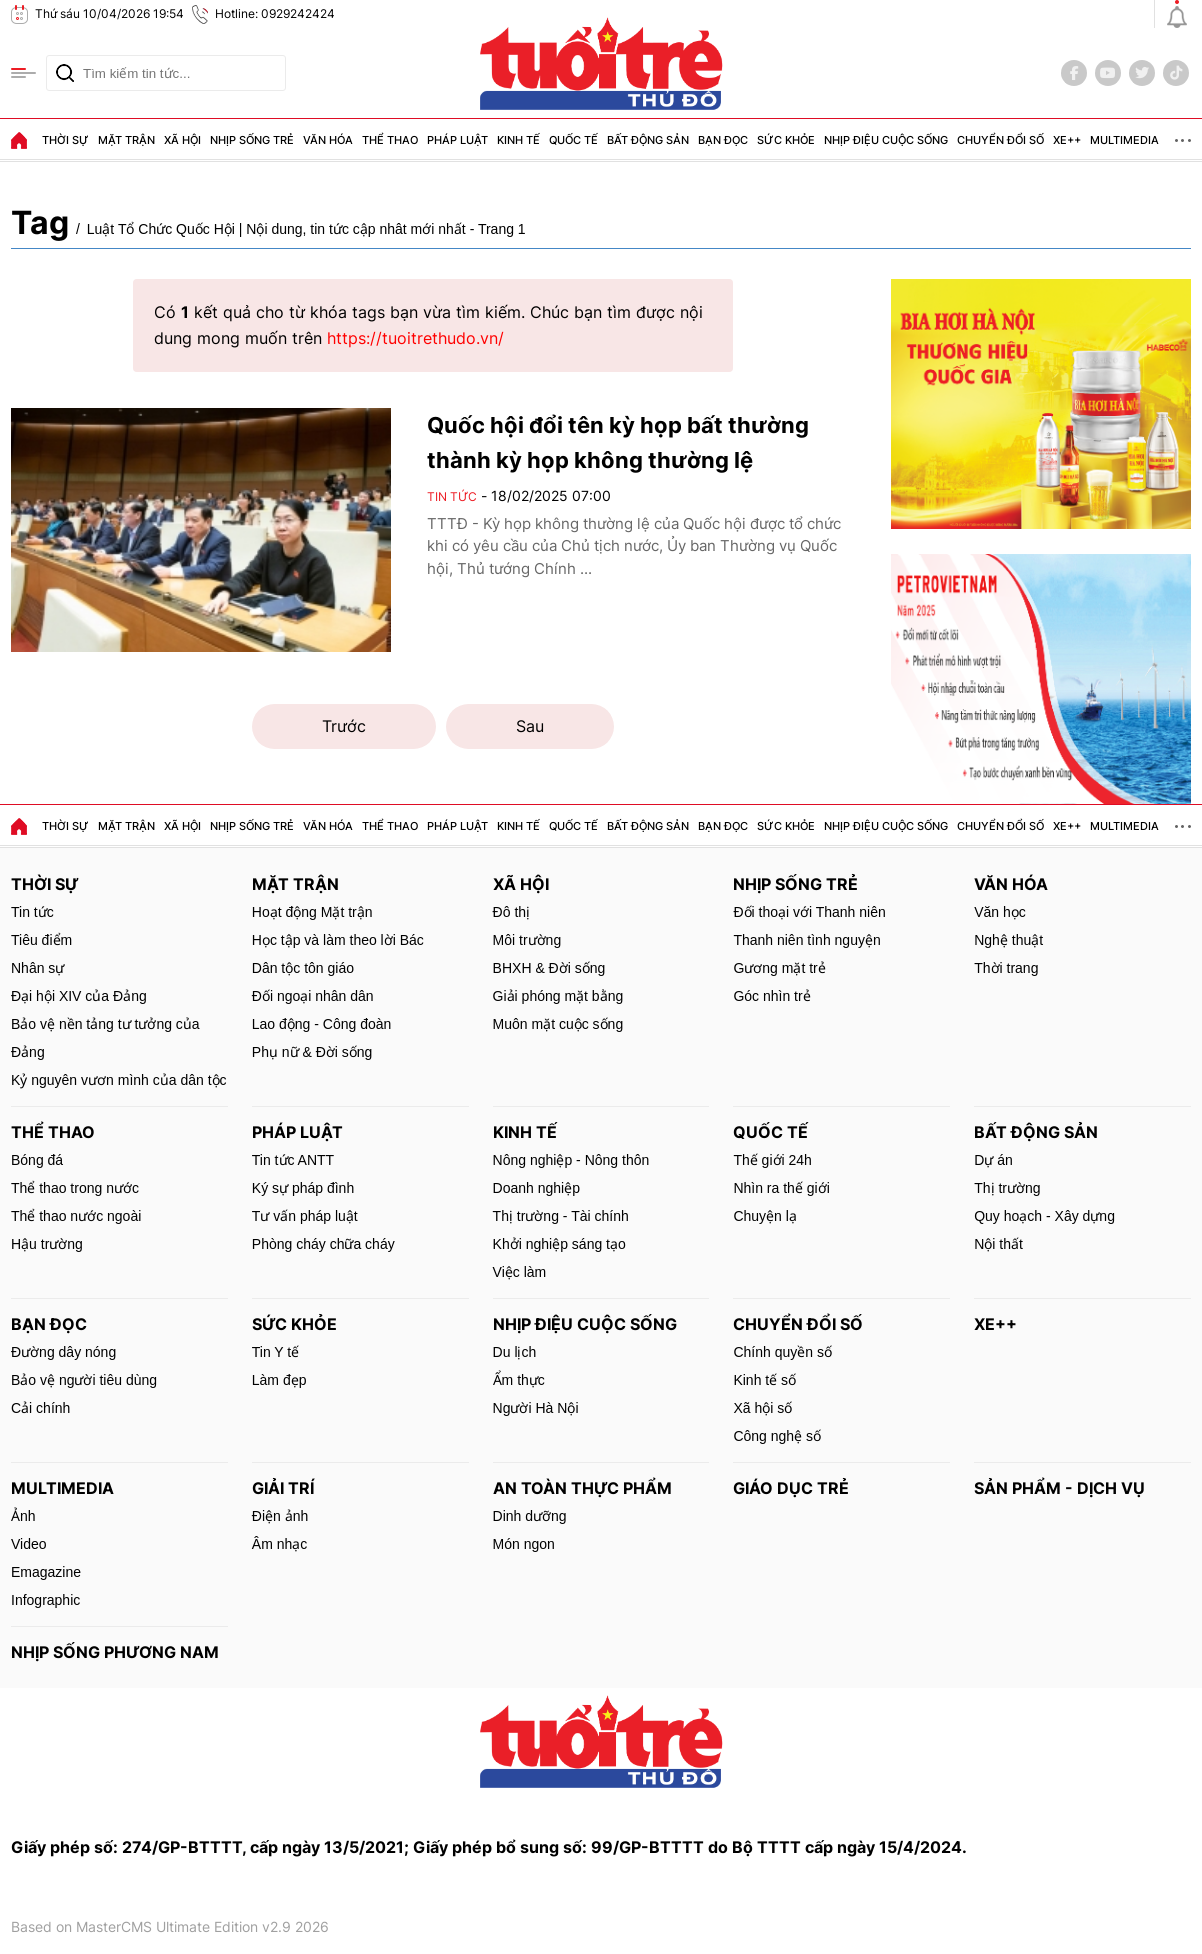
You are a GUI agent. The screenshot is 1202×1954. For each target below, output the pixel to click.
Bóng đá (37, 1160)
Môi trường (527, 940)
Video (29, 1544)
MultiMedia (1124, 140)
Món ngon (524, 1544)
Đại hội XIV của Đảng (79, 996)
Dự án (993, 1160)
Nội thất (998, 1244)
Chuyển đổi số (1000, 140)
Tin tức (452, 496)
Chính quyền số (782, 1352)
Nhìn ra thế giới (781, 1188)
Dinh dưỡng (530, 1516)
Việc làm (520, 1272)
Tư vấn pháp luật (305, 1216)
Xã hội (182, 140)
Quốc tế (573, 140)
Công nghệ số (777, 1436)
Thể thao (390, 140)
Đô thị (511, 912)
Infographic (45, 1600)
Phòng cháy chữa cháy (323, 1244)
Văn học (1000, 912)
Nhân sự (37, 968)
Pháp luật (457, 140)
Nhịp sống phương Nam (115, 1652)
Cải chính (40, 1408)
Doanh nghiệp (536, 1188)
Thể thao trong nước (75, 1188)
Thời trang (1006, 968)
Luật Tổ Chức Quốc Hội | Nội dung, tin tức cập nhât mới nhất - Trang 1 (306, 229)
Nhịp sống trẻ (252, 140)
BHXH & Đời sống (549, 968)
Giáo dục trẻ (791, 1488)
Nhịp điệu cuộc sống (886, 140)
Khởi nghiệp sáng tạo (559, 1244)
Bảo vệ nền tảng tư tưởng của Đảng (105, 1038)
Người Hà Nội (536, 1408)
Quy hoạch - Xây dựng (1044, 1216)
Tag (40, 222)
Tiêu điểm (41, 940)
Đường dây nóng (63, 1352)
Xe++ (1067, 140)
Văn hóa (328, 140)
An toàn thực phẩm (582, 1488)
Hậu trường (47, 1244)
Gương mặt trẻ (779, 968)
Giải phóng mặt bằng (558, 996)
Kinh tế (518, 140)
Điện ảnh (280, 1516)
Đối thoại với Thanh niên (809, 912)
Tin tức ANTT (293, 1160)
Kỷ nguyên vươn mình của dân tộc (119, 1080)
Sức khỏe (786, 140)
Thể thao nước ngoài (76, 1216)
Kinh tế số (764, 1380)
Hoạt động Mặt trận (312, 912)
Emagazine (46, 1572)
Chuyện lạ (764, 1216)
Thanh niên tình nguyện (806, 940)
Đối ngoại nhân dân (313, 996)
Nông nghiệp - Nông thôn (571, 1160)
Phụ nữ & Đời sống (312, 1052)
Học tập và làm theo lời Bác (338, 940)
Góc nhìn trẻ (771, 996)
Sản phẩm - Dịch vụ (1059, 1488)
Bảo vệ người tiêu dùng (84, 1380)
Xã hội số (762, 1408)
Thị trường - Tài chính (561, 1216)
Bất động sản (648, 140)
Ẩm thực (519, 1380)
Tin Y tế (275, 1352)
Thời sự (65, 140)
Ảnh (23, 1516)
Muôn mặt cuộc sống (558, 1024)
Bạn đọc (723, 140)
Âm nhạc (279, 1544)
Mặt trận (126, 140)
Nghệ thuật (1008, 940)
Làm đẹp (279, 1380)
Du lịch (515, 1352)
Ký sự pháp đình (303, 1188)
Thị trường (1007, 1188)
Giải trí (283, 1488)
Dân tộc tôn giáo (303, 968)
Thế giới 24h (772, 1160)
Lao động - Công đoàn (322, 1024)
